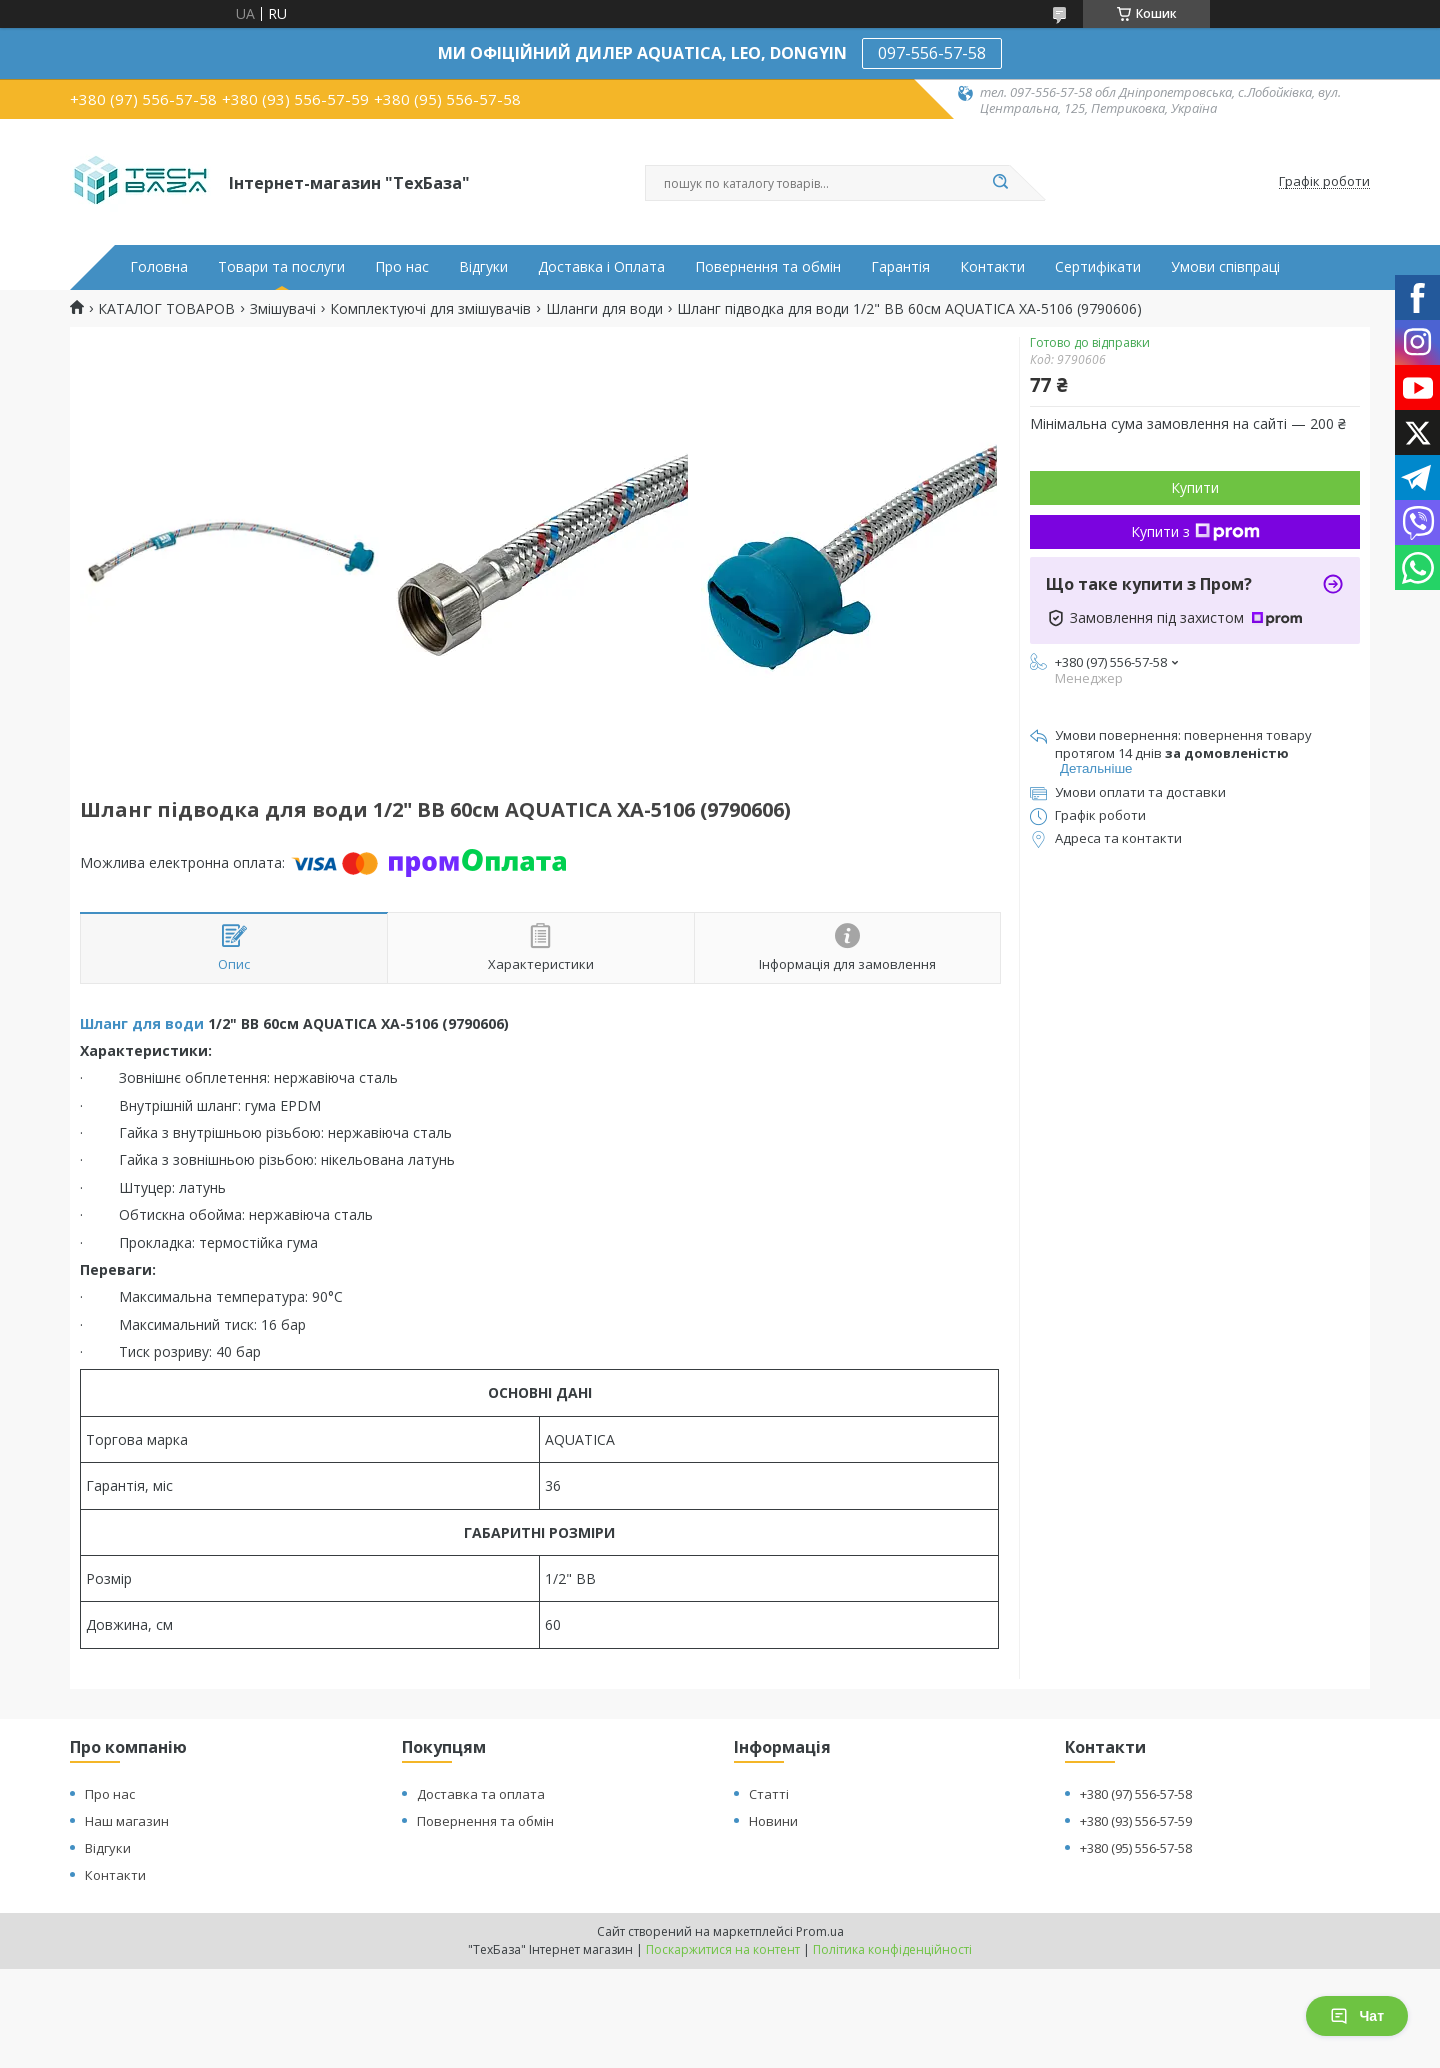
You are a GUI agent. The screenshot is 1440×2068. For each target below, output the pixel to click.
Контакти (992, 267)
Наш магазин (127, 1821)
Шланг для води (142, 1023)
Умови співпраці (1225, 267)
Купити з (1195, 531)
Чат (1357, 2016)
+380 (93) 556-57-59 (1136, 1821)
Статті (769, 1794)
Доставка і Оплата (601, 267)
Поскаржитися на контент (723, 1949)
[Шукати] (1000, 183)
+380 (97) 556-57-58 (1136, 1794)
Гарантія (900, 267)
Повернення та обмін (768, 267)
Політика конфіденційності (892, 1949)
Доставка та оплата (481, 1794)
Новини (773, 1821)
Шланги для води (604, 309)
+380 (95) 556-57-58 (1136, 1848)
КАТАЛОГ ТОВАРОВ (166, 309)
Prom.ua (820, 1931)
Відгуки (483, 267)
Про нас (402, 267)
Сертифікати (1098, 267)
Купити (1195, 487)
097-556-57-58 (932, 53)
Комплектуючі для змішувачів (430, 309)
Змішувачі (283, 309)
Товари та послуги (281, 267)
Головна (159, 267)
